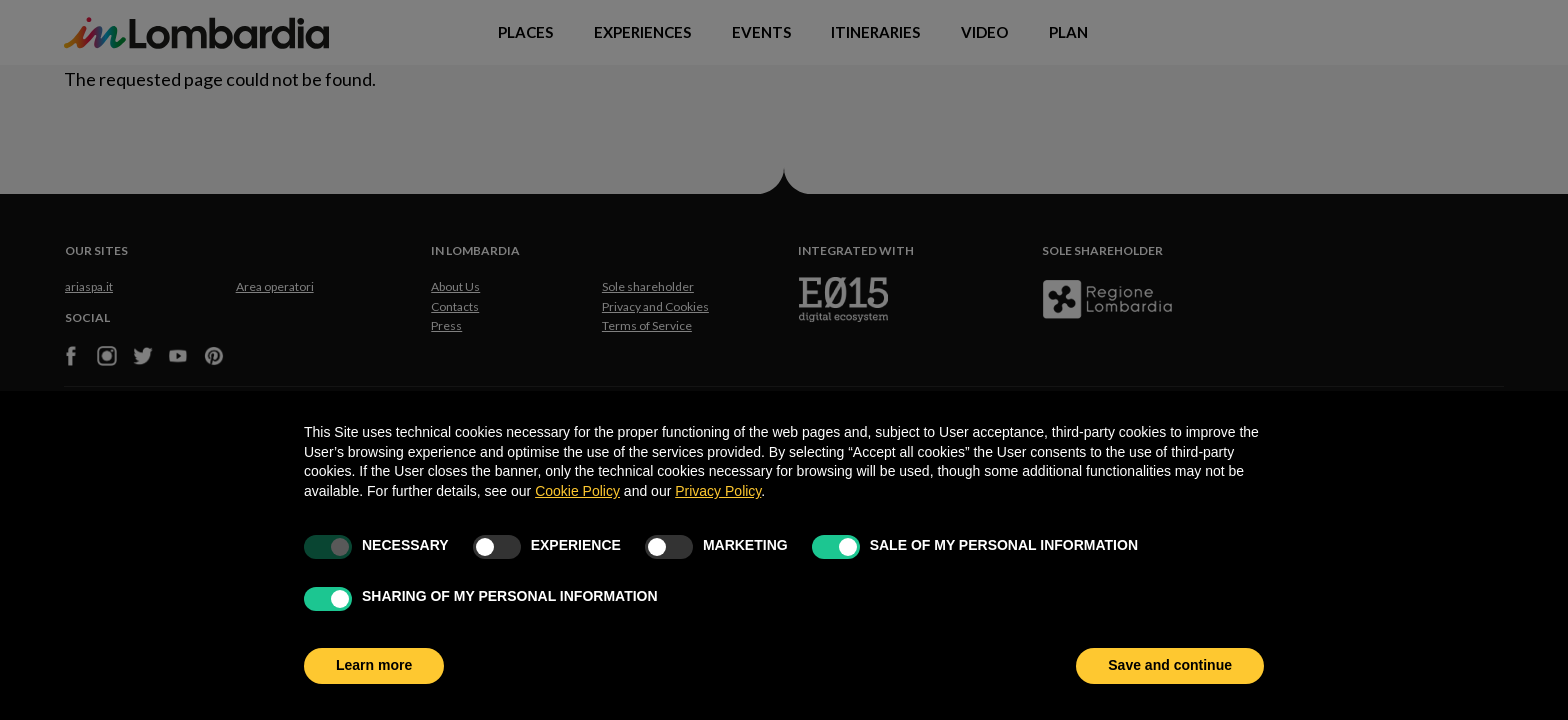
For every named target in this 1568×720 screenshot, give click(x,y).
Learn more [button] (374, 665)
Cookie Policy (577, 491)
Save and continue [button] (1170, 665)
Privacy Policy (718, 491)
